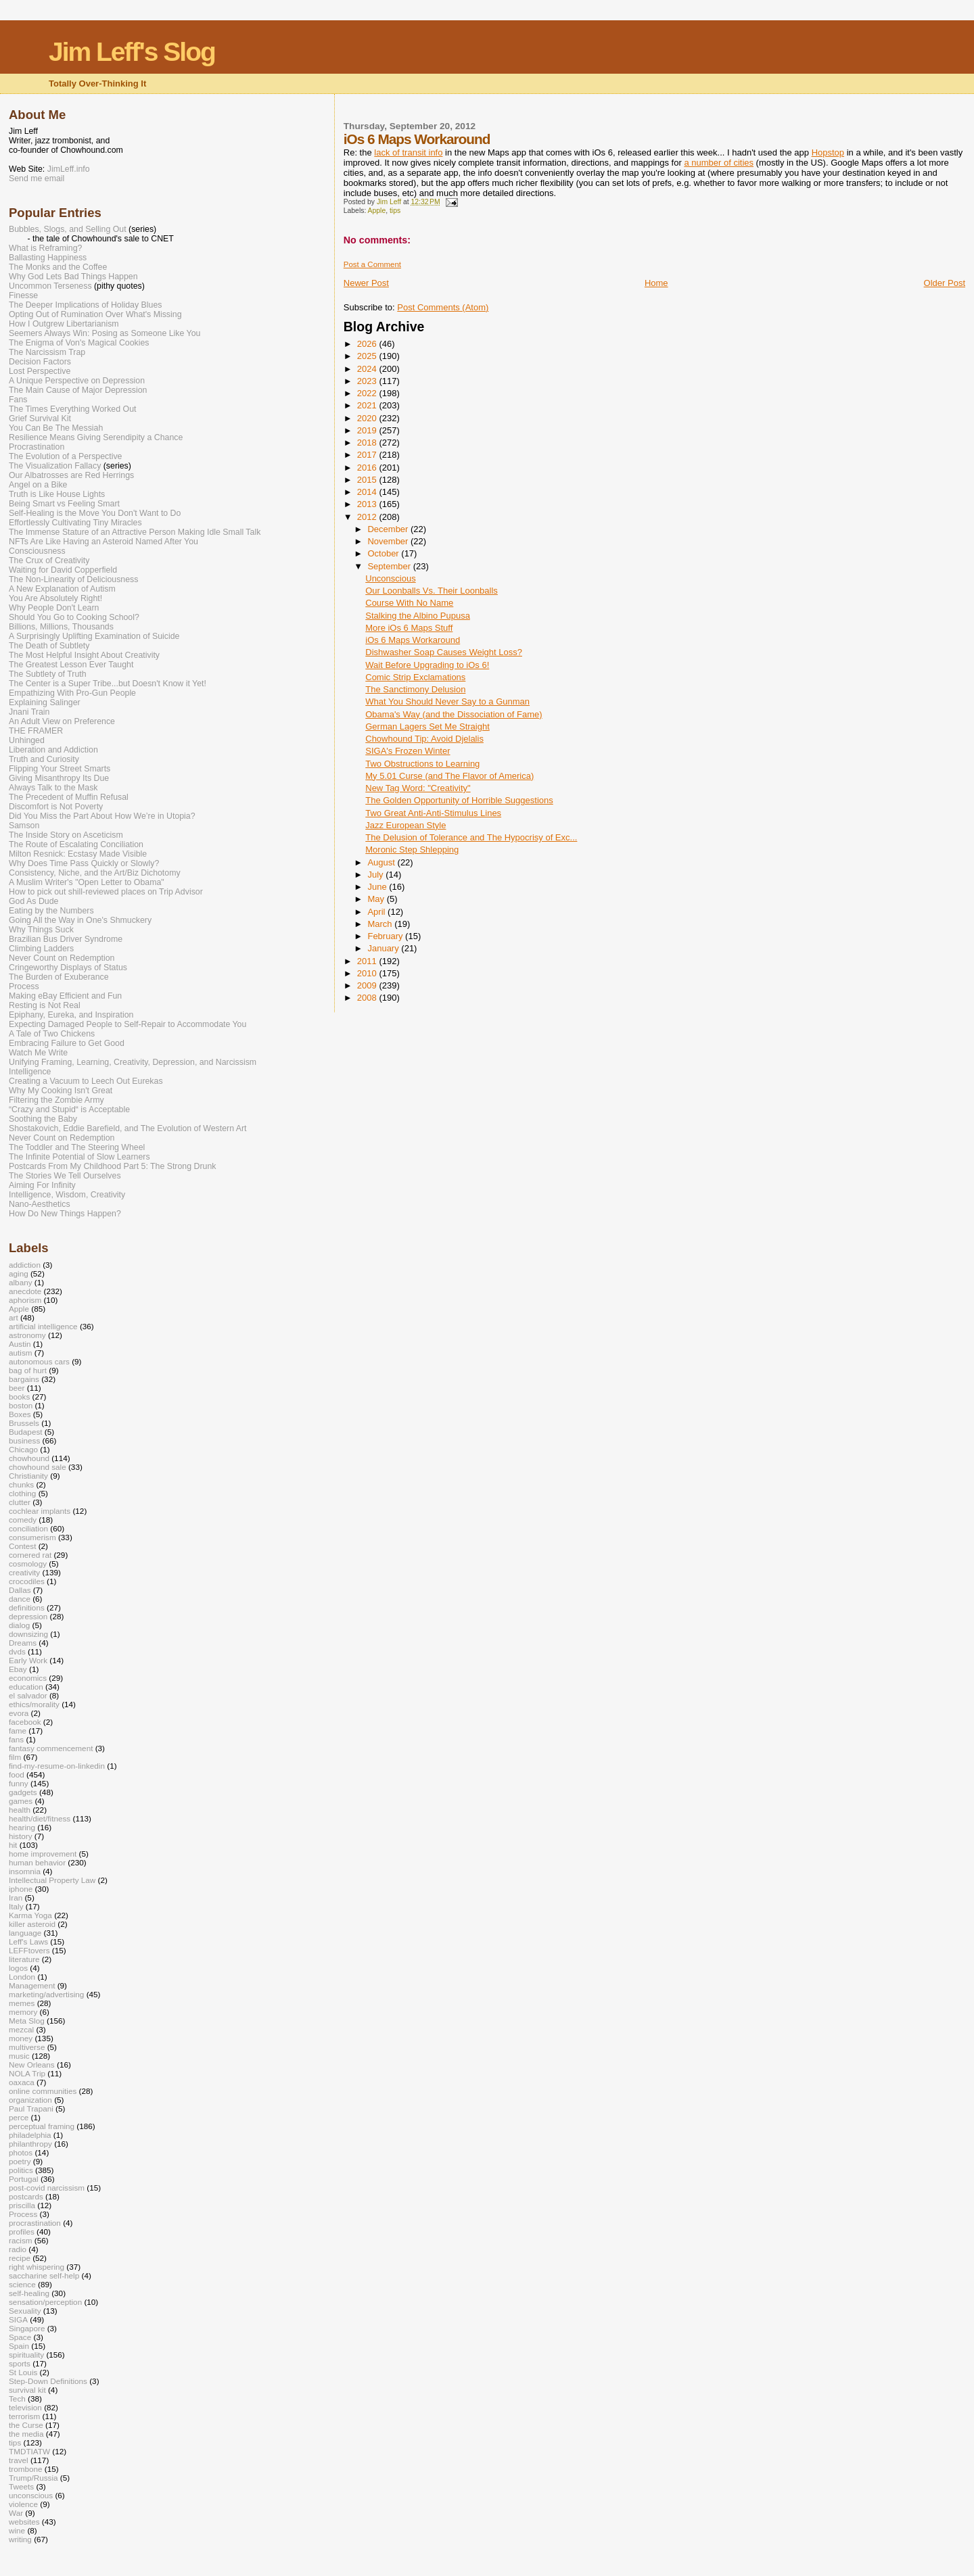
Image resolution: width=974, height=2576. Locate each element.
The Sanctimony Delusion (415, 689)
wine (17, 2530)
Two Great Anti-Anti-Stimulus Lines (433, 813)
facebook (25, 1721)
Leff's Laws (28, 1941)
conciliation (28, 1528)
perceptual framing (41, 2126)
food (16, 1774)
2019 (368, 430)
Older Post (944, 283)
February (386, 936)
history (20, 1836)
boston (20, 1405)
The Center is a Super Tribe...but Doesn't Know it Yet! (107, 683)
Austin (20, 1343)
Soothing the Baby (43, 1119)
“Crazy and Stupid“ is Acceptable (69, 1109)
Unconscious (390, 578)
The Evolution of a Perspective (65, 456)
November (389, 541)
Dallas (20, 1589)
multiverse (27, 2047)
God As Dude (33, 901)
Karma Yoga (30, 1915)
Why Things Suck (41, 929)
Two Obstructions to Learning (422, 764)
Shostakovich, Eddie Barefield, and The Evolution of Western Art (128, 1128)
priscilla (22, 2205)
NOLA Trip (27, 2073)
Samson (24, 825)
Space (20, 2337)
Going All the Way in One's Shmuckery (80, 920)
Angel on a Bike (38, 485)
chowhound (29, 1458)
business (24, 1440)
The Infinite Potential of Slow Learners (79, 1157)
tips (395, 210)
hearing (22, 1827)
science (22, 2284)
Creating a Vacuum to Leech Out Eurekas (86, 1081)
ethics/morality (34, 1704)
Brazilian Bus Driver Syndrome (65, 939)
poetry (20, 2161)
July (376, 874)
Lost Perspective (39, 371)
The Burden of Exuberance (59, 977)
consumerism (32, 1537)
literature (24, 1959)
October (384, 553)
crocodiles (27, 1581)
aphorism (25, 1299)
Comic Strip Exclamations (415, 677)
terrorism (24, 2416)
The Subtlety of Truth (48, 674)
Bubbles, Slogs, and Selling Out (67, 229)
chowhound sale (37, 1466)
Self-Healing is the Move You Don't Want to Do (95, 513)
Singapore (27, 2328)
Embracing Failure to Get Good (66, 1043)
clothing (22, 1493)
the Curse (26, 2424)
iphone (20, 1888)
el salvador (28, 1695)
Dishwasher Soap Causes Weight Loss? (443, 652)
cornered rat (30, 1554)
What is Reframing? (45, 248)
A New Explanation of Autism (62, 589)
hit (13, 1844)
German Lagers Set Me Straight (427, 726)
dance (19, 1598)
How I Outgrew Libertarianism (64, 324)
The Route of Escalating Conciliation (76, 844)
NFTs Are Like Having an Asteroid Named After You (103, 541)
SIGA (18, 2319)
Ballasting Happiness (48, 257)
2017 (368, 455)
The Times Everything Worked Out (72, 409)
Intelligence (30, 1071)
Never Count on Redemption (61, 958)
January (384, 948)
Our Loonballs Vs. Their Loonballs (431, 591)
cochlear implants (39, 1510)
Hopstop (828, 152)
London (22, 1976)
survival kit (27, 2389)
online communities (42, 2090)
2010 (368, 973)
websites (24, 2521)
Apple (377, 210)
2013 (368, 504)
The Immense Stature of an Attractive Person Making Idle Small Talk (134, 532)
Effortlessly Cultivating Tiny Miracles (75, 522)
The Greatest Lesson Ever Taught (71, 664)
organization (30, 2099)
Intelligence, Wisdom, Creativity (67, 1194)
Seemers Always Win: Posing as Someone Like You (104, 333)
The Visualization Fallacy (55, 466)
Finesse (23, 295)
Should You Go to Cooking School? (74, 617)
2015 (368, 480)
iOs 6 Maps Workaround (412, 640)
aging (18, 1273)
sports (19, 2363)
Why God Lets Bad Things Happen (73, 276)
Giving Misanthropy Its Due (59, 778)
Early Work (28, 1660)
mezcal (21, 2029)
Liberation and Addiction (53, 750)
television (25, 2407)
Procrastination (36, 447)
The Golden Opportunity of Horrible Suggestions (459, 800)
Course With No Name (409, 603)
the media (26, 2433)
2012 (368, 517)
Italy (16, 1906)
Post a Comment (372, 264)
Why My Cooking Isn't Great (60, 1090)
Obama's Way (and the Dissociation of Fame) (453, 714)
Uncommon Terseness (50, 286)
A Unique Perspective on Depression (77, 380)
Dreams (23, 1642)
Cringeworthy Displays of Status (68, 967)
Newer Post (366, 283)
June (378, 887)
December (389, 529)
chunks (21, 1484)
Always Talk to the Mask (53, 787)
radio (17, 2249)
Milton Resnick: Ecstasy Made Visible (78, 854)
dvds (17, 1651)
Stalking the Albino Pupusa (417, 616)
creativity (24, 1572)
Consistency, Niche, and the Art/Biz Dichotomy (95, 873)
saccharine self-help (44, 2275)
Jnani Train (29, 712)
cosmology (28, 1563)
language (25, 1932)
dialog (19, 1625)
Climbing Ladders (41, 948)
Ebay (18, 1669)
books (19, 1396)
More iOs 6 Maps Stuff (409, 628)
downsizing (28, 1633)
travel (18, 2460)
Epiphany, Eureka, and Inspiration (71, 1015)
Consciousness (37, 551)
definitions (27, 1607)
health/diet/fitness (39, 1818)
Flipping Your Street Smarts (59, 768)
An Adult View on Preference (62, 721)
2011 (368, 961)
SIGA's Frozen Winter (407, 751)
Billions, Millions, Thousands (61, 626)
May (376, 899)
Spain (19, 2345)
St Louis (23, 2372)
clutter (19, 1502)
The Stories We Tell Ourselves (65, 1175)
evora (18, 1713)
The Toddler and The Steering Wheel (77, 1147)
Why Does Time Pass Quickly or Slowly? (84, 863)
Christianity (28, 1475)
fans (16, 1739)
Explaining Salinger (44, 702)
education (26, 1686)
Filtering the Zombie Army (56, 1100)
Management (32, 1985)
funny (18, 1783)
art (13, 1317)
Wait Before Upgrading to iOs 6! (427, 665)
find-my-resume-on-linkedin (57, 1765)
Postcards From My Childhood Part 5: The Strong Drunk (112, 1166)
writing (20, 2539)
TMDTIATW (29, 2451)
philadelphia (30, 2134)
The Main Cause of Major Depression (78, 390)
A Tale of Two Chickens (52, 1034)
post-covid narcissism (47, 2187)
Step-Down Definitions (48, 2381)
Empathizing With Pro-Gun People (72, 693)
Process (24, 986)
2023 (368, 381)
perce (18, 2117)
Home (656, 283)
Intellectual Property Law (52, 1880)
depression (28, 1616)
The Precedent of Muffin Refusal (69, 797)
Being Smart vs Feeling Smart (64, 503)
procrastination (35, 2222)
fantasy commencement (51, 1748)
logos (18, 1967)
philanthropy (30, 2143)
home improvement (42, 1853)
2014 (368, 492)
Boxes (20, 1414)
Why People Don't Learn (54, 608)
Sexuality (25, 2310)
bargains (24, 1379)
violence (23, 2504)
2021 (368, 405)
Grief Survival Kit (40, 418)
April (377, 912)
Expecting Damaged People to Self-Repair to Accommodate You (127, 1024)
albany (20, 1282)
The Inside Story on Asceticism (66, 835)
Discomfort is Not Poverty (56, 806)
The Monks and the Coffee (58, 267)
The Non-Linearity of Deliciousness (73, 579)
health (19, 1809)
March (380, 924)
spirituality (26, 2354)
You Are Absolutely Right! (55, 598)
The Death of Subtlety (49, 645)
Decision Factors (40, 361)
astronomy (27, 1335)
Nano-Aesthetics (39, 1204)
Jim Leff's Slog (132, 51)
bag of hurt (28, 1370)
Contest (22, 1546)
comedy (23, 1519)
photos (20, 2152)
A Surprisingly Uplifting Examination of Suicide (94, 636)
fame (17, 1730)
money (20, 2038)
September (390, 566)
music (19, 2055)
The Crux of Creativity (49, 560)
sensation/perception (45, 2301)
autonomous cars (39, 1361)
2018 (368, 442)
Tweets (21, 2486)
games (20, 1800)
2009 (368, 985)
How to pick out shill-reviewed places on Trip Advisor (106, 892)
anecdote (25, 1291)
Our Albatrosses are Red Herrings (71, 475)
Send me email (36, 178)
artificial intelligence (43, 1326)
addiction (25, 1264)
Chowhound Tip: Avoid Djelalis (424, 739)
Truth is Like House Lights (57, 494)
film (15, 1756)
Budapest (26, 1431)
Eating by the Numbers (51, 910)
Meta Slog (27, 2020)
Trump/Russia (33, 2477)
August (382, 862)
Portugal (24, 2178)
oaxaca (21, 2082)
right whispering (36, 2266)
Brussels (24, 1422)
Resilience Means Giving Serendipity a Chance (96, 437)
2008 (368, 998)
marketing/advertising (46, 1994)
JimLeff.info (68, 169)
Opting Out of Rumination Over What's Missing (95, 314)
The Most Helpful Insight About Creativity (84, 655)
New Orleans (32, 2064)
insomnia (25, 1871)
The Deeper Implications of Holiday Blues (85, 305)
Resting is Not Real (44, 1005)
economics (28, 1677)
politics (21, 2170)
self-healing (29, 2293)
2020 (368, 418)
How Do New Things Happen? (65, 1213)
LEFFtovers (29, 1950)
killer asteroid (32, 1923)
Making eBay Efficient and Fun (65, 996)
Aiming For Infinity (42, 1185)
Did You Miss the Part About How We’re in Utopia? (102, 816)
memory (23, 2011)
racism (20, 2240)
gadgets (23, 1792)
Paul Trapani (31, 2108)
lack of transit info (408, 152)
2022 (368, 393)
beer (16, 1387)
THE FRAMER (36, 731)
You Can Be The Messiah (56, 428)
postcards (26, 2196)
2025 (368, 356)
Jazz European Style (405, 825)
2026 (368, 344)
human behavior (37, 1862)
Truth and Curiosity (44, 759)
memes (21, 2003)
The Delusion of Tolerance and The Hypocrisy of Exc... (471, 837)
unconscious (31, 2495)
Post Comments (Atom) (442, 307)
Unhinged (27, 740)
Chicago (23, 1449)
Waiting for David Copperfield (63, 570)
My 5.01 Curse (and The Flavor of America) (449, 776)
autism (20, 1352)
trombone (26, 2468)
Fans (18, 399)
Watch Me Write (38, 1052)
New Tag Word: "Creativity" (417, 788)
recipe (19, 2257)
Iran (15, 1897)
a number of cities (718, 163)
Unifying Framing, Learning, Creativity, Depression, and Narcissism (132, 1062)
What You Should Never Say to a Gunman (447, 701)
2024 (368, 369)
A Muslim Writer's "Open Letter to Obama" (86, 882)
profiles (21, 2231)
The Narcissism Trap (47, 352)
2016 (368, 467)
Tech (17, 2398)
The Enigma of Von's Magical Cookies (79, 343)
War (16, 2512)
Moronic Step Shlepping (412, 849)
